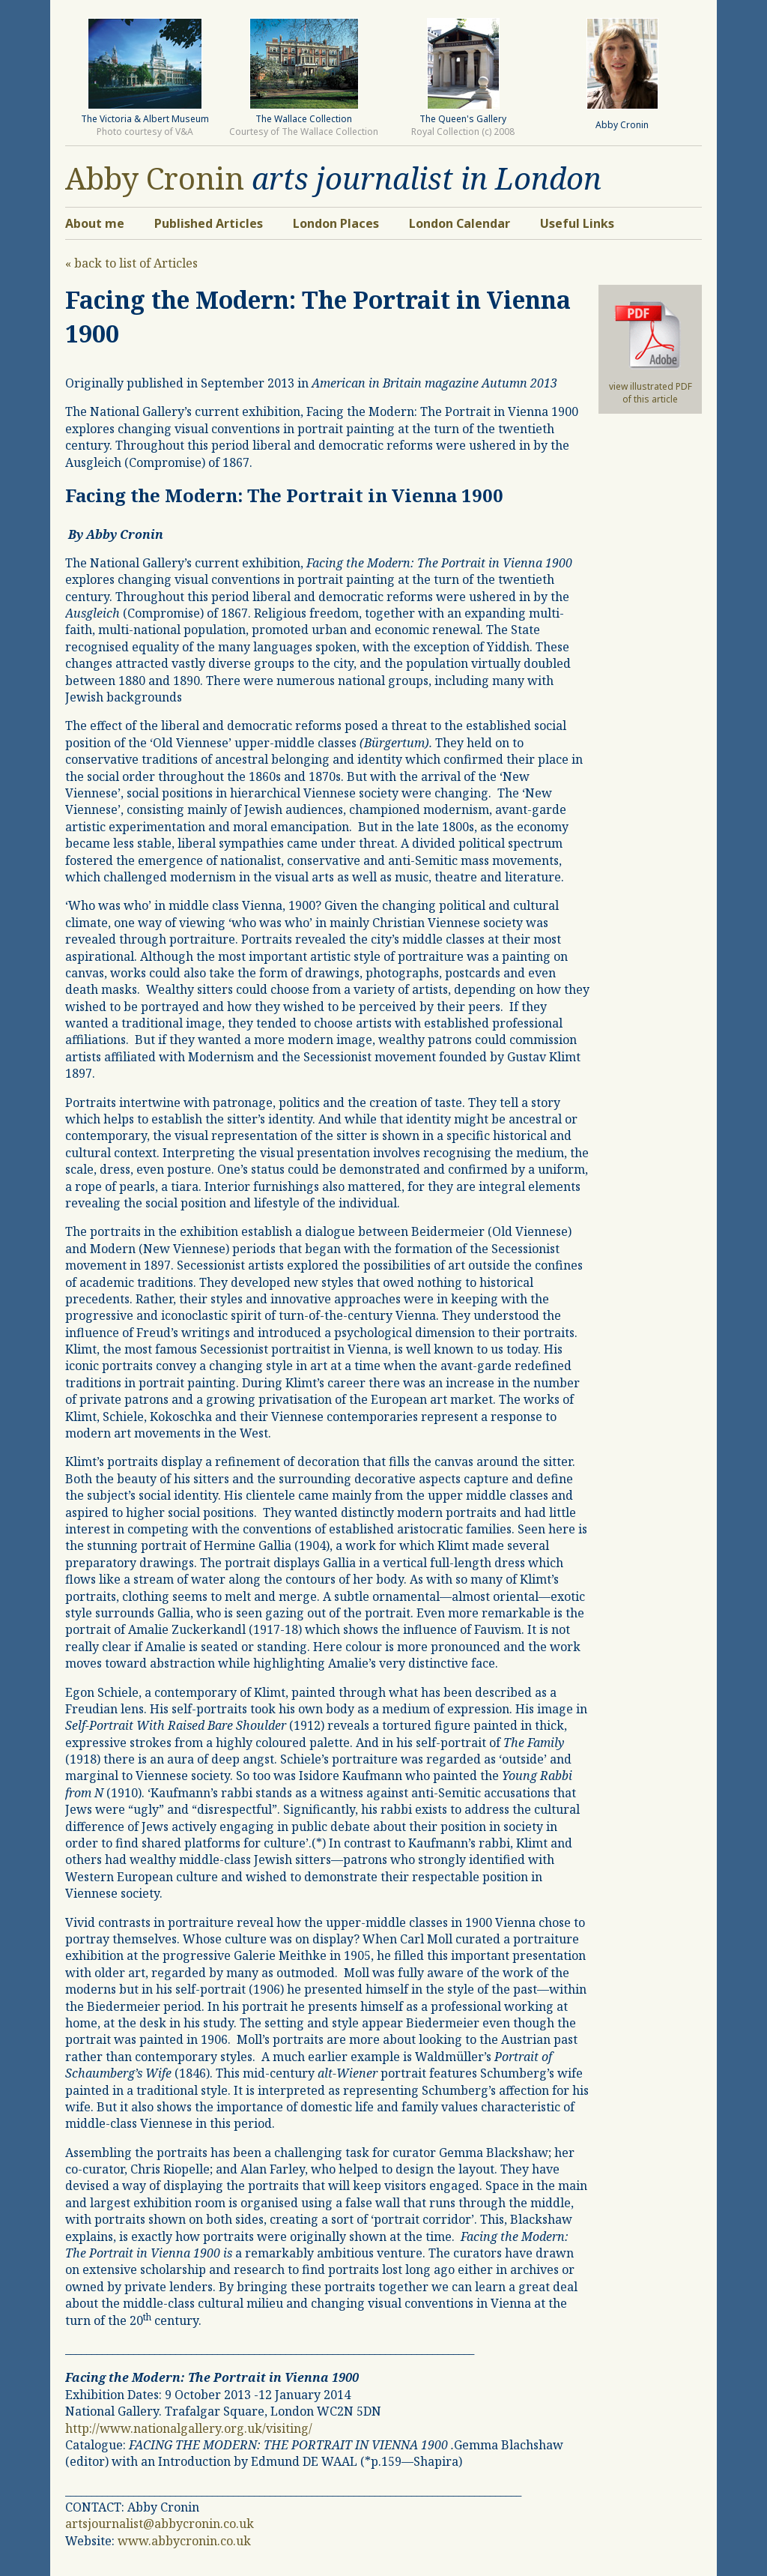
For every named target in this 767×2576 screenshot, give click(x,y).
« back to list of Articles (131, 263)
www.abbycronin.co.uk (184, 2541)
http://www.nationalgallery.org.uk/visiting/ (188, 2428)
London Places (336, 223)
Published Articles (208, 223)
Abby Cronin (154, 178)
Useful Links (577, 223)
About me (94, 223)
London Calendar (459, 223)
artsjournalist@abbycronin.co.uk (159, 2523)
